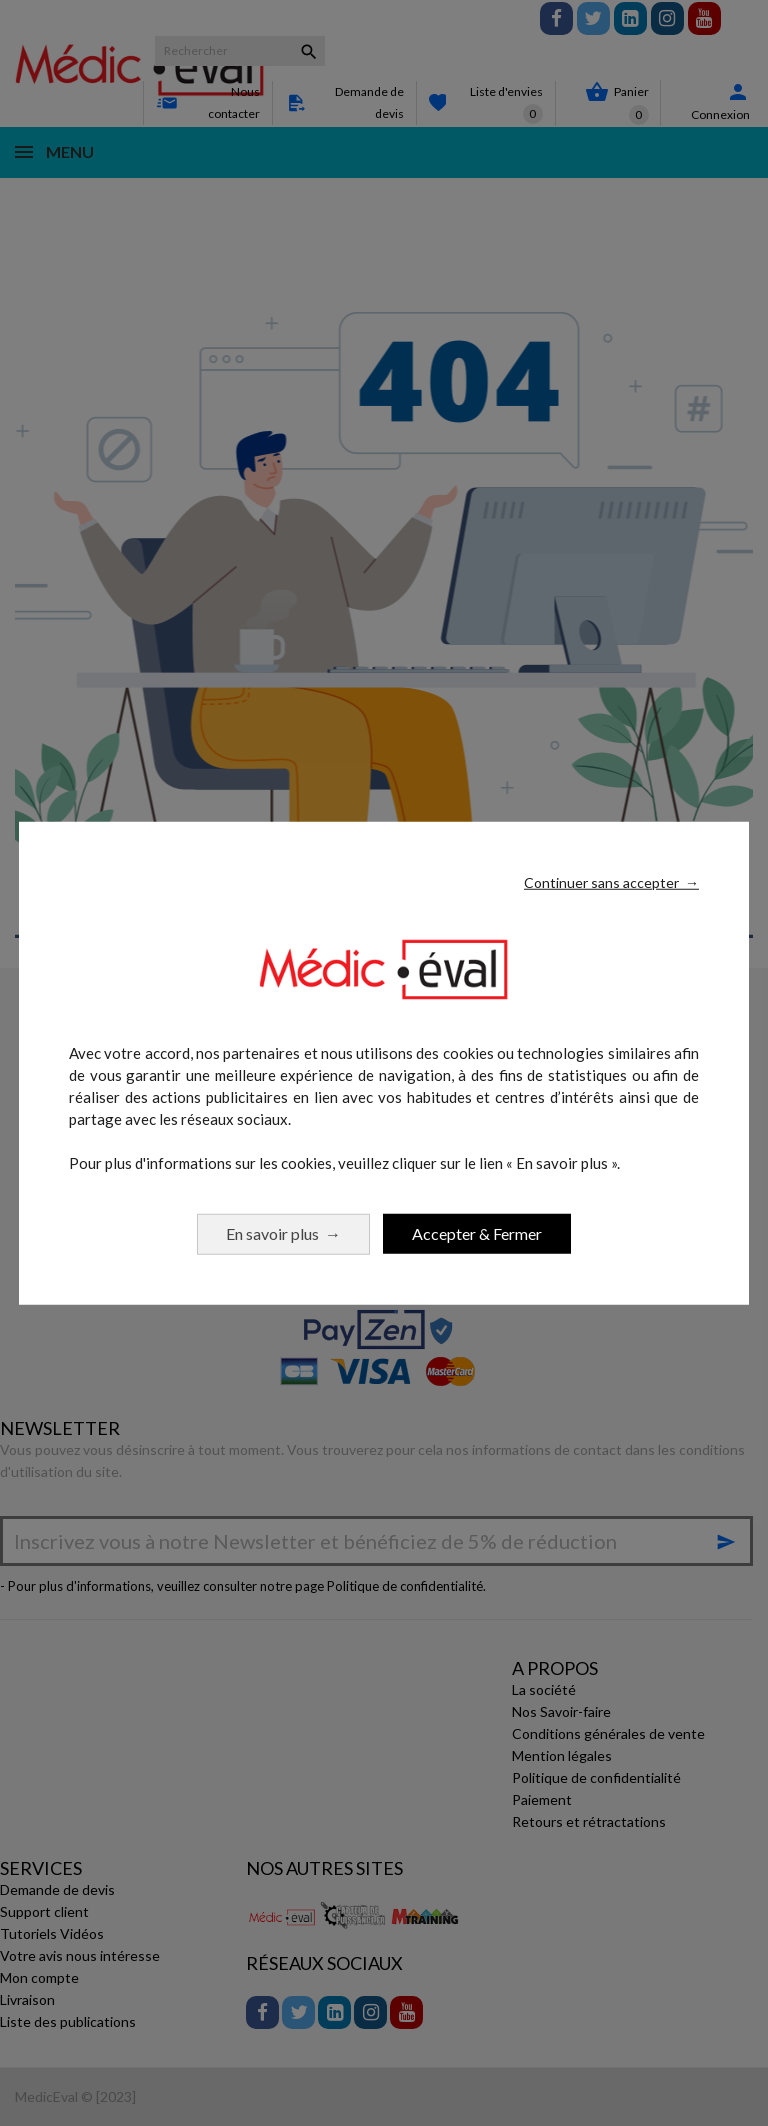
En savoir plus (283, 1232)
